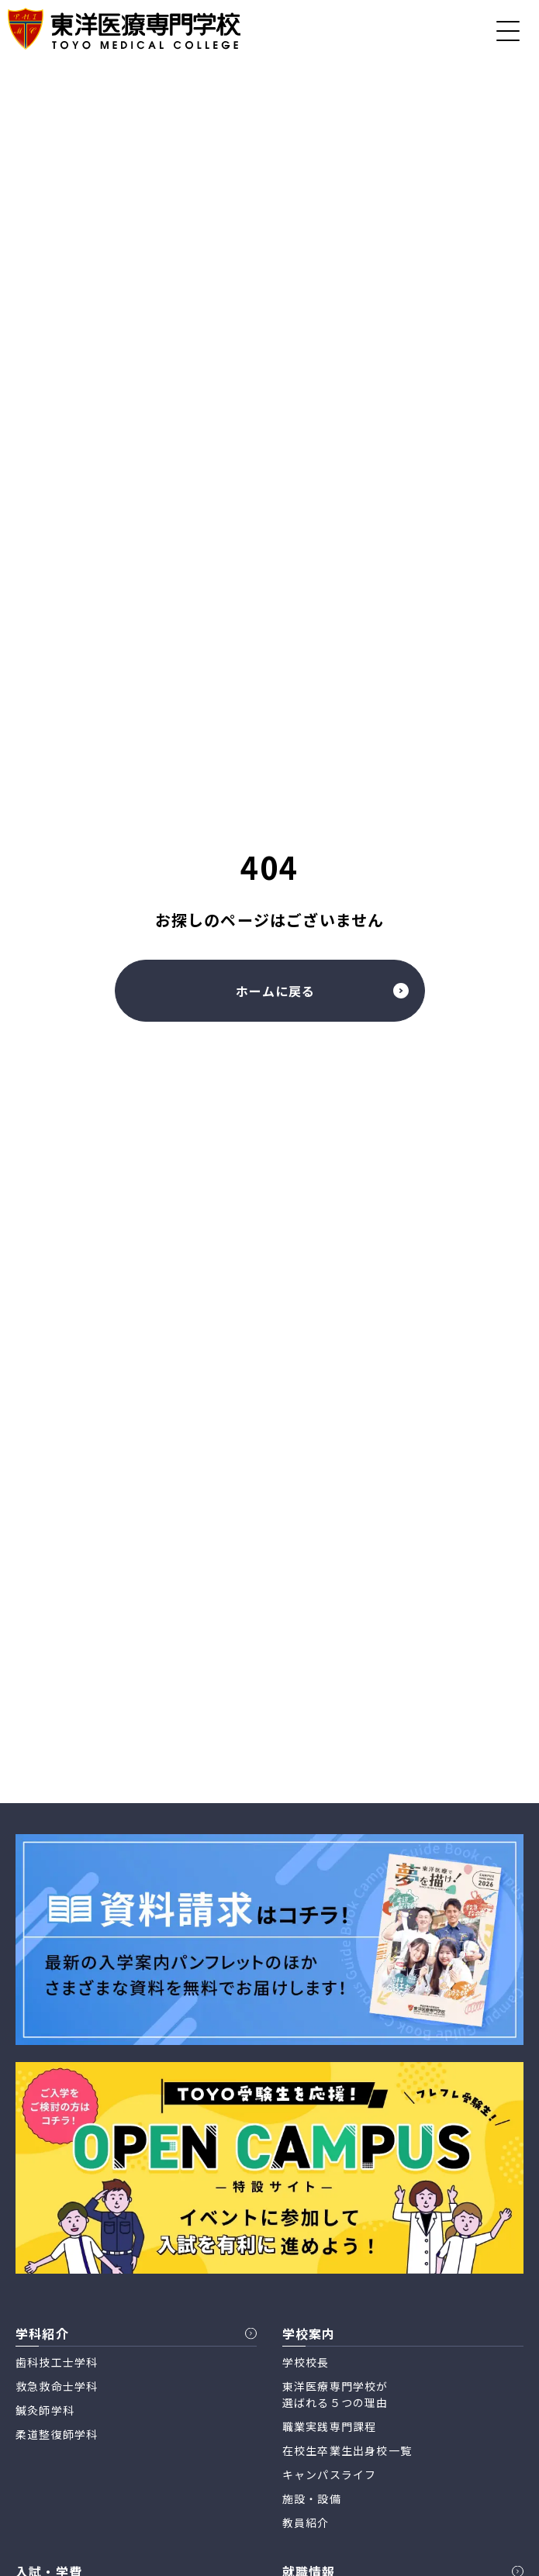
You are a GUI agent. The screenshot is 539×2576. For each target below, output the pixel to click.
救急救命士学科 (57, 2386)
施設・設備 (311, 2498)
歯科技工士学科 (57, 2362)
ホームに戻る (322, 990)
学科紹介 (42, 2333)
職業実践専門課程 (329, 2426)
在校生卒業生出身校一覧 (347, 2450)
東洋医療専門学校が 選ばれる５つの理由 (335, 2394)
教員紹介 (306, 2522)
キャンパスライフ (329, 2474)
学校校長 (306, 2362)
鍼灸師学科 (45, 2410)
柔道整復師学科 (57, 2434)
